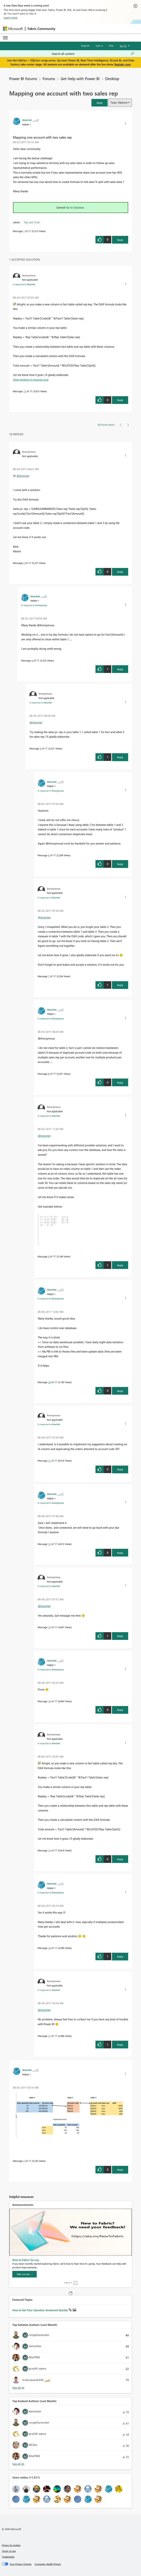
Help (111, 45)
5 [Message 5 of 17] (40, 748)
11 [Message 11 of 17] (49, 1460)
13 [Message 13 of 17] (49, 1627)
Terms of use (9, 2551)
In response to (24, 284)
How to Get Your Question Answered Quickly (40, 2310)
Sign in (99, 45)
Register (85, 45)
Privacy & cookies (11, 2545)
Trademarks (8, 2556)
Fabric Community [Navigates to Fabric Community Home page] (41, 28)
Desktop (112, 78)
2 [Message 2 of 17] (24, 2160)
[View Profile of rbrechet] (27, 120)
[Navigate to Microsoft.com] (13, 29)
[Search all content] (93, 53)
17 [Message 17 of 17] (49, 2035)
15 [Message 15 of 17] (24, 391)
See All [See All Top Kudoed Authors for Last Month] (18, 2388)
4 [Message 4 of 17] (32, 660)
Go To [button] (123, 45)
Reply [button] (120, 239)
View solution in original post (30, 379)
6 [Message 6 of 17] (48, 855)
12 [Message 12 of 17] (49, 1543)
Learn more (10, 17)
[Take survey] (24, 2274)
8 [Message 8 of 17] (48, 1073)
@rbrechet (23, 476)
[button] (99, 102)
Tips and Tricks (32, 222)
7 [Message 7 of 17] (48, 976)
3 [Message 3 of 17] (24, 562)
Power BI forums (23, 78)
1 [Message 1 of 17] (24, 231)
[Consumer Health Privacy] (48, 2564)
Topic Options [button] (118, 102)
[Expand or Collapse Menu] (5, 38)
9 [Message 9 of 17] (48, 1256)
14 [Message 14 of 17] (49, 1701)
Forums (49, 78)
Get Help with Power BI (80, 78)
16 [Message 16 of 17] (49, 1947)
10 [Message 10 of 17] (49, 1382)
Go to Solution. (75, 207)
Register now (122, 64)
